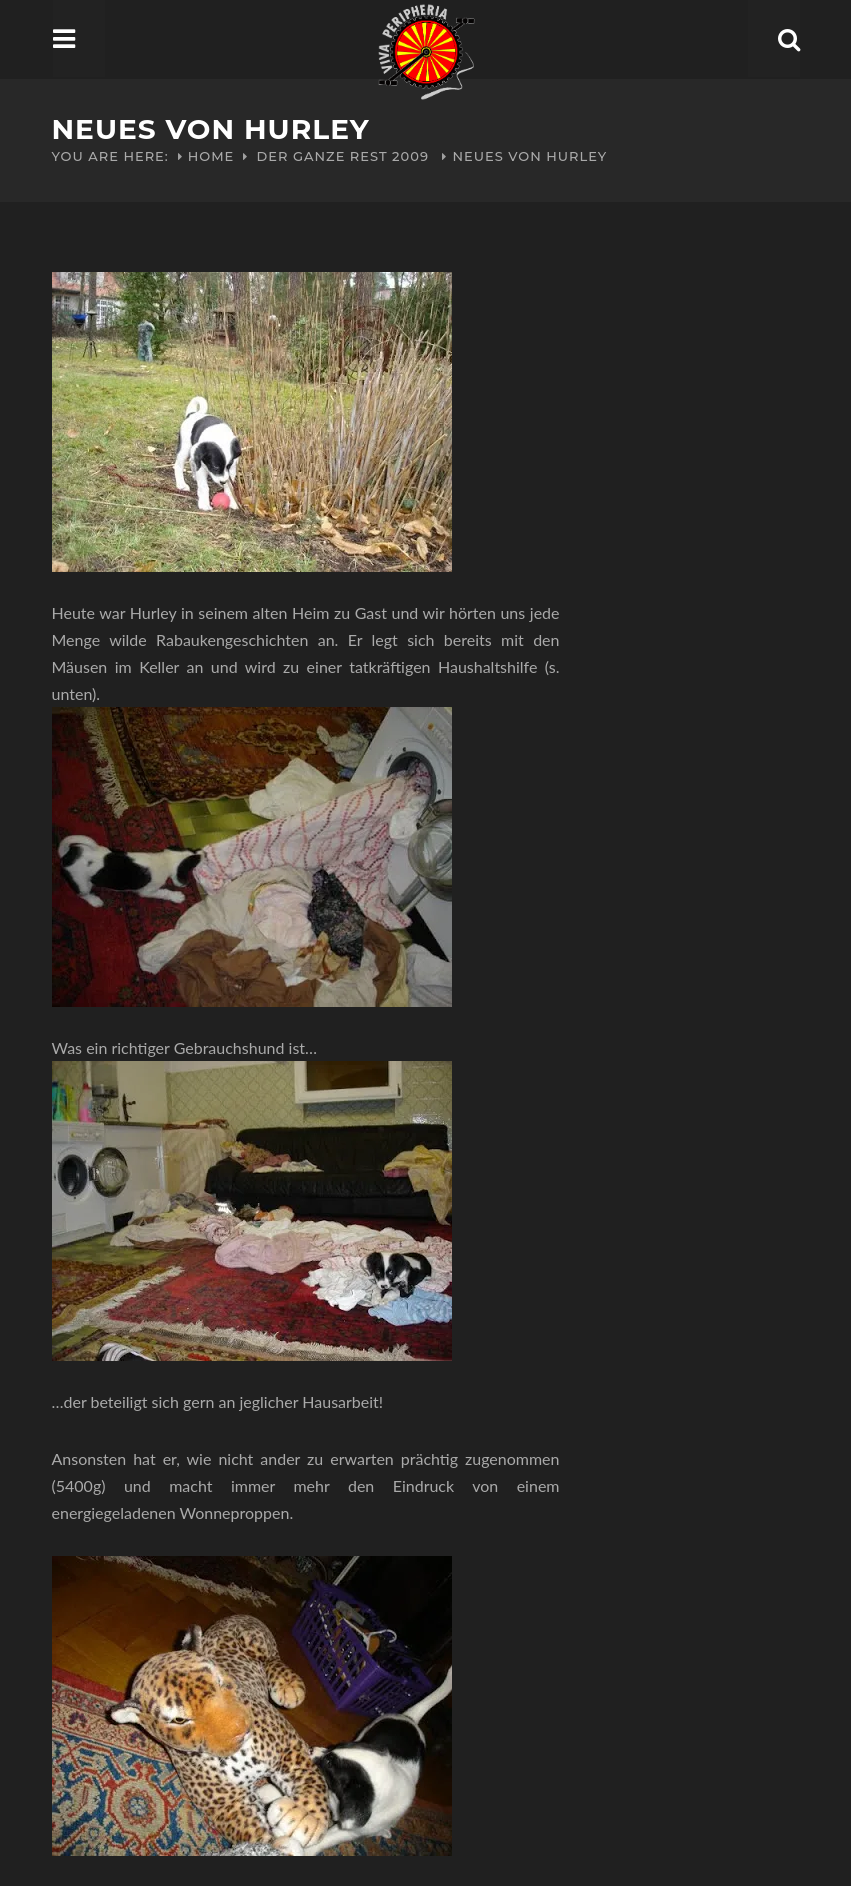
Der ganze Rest (322, 156)
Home (211, 156)
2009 (410, 156)
